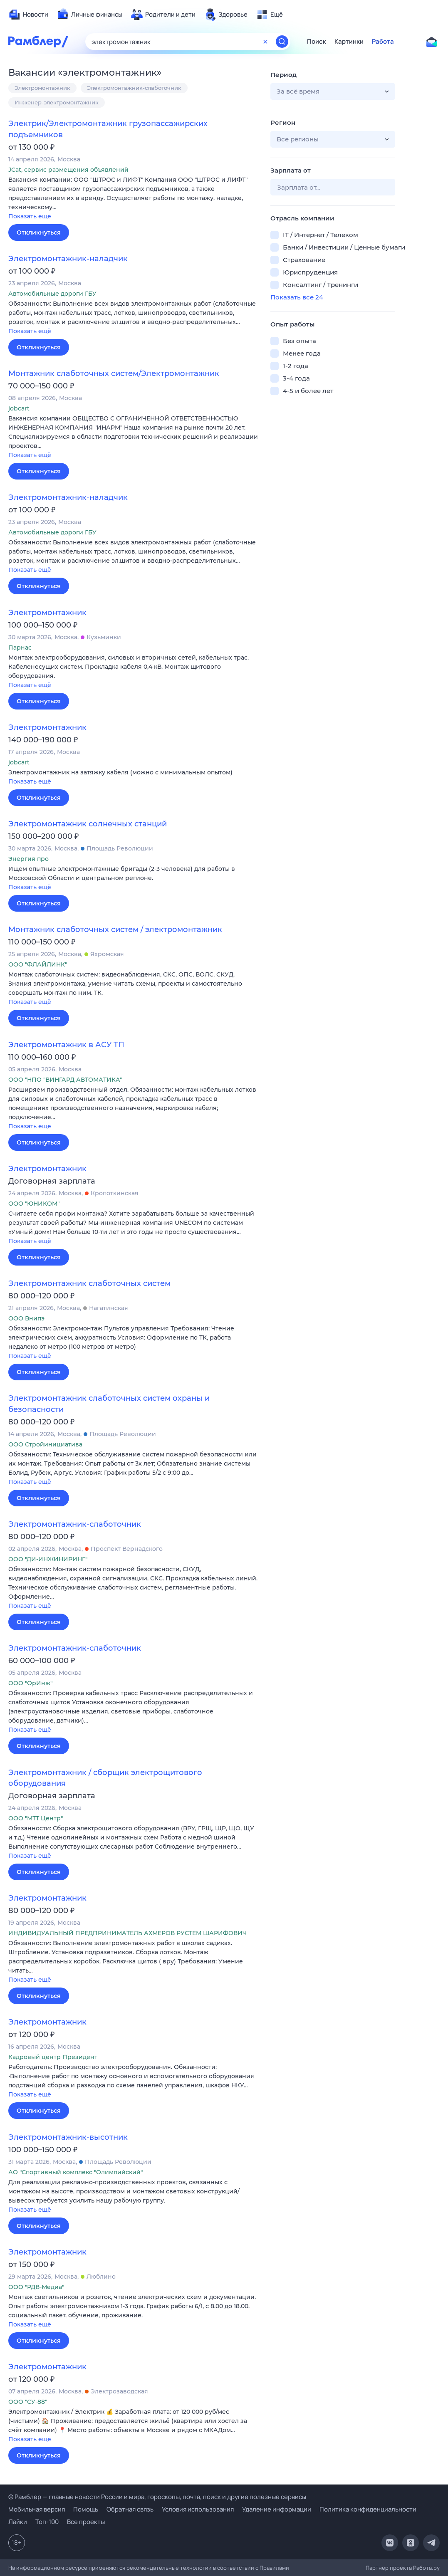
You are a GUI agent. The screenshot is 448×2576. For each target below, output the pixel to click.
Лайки (17, 2521)
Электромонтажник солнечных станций (87, 823)
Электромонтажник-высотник (68, 2137)
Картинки (349, 41)
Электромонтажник (42, 87)
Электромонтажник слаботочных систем (89, 1283)
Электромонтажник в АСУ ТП (66, 1044)
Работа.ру (426, 2567)
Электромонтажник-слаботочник (134, 87)
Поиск (316, 41)
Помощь (85, 2509)
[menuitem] (28, 14)
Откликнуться (39, 232)
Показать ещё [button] (29, 216)
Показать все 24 (296, 297)
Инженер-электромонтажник (57, 102)
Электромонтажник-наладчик (68, 258)
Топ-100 (47, 2521)
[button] (133, 198)
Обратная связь (129, 2509)
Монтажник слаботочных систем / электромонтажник (115, 929)
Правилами (274, 2567)
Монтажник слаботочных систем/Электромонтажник (113, 373)
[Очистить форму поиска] (265, 41)
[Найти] (282, 41)
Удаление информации (276, 2509)
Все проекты (86, 2521)
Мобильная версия (36, 2509)
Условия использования (198, 2509)
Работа (383, 41)
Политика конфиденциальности (367, 2509)
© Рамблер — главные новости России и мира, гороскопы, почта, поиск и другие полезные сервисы (157, 2496)
